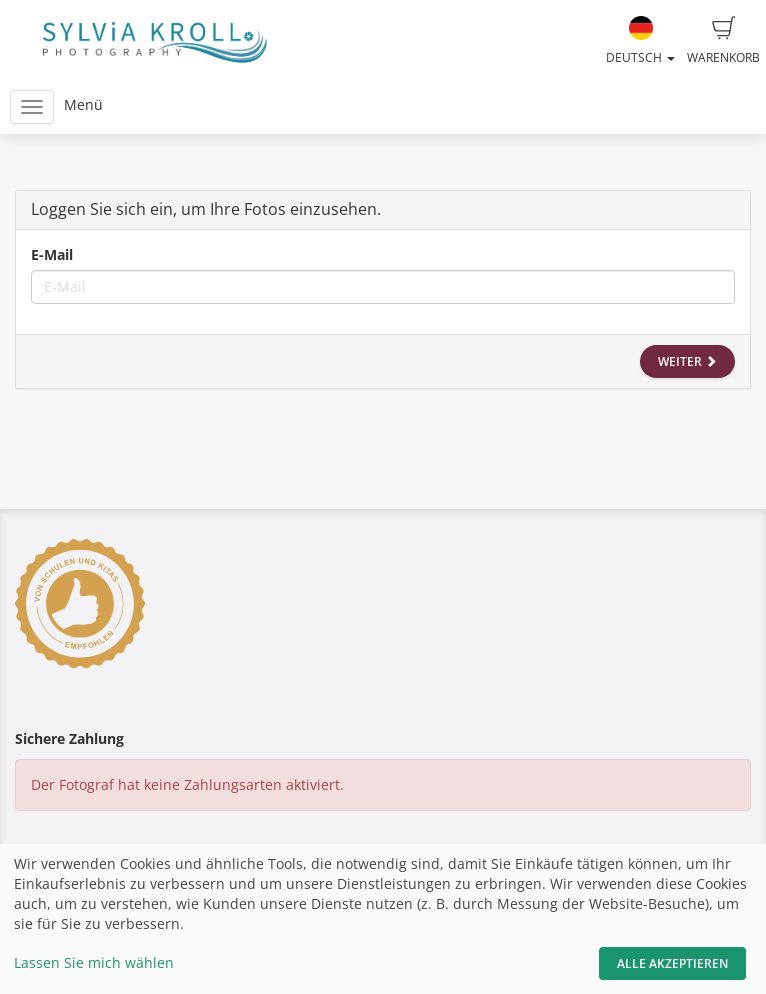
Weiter (687, 361)
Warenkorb (723, 41)
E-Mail (52, 254)
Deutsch (640, 41)
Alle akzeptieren (672, 963)
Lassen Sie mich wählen (94, 962)
